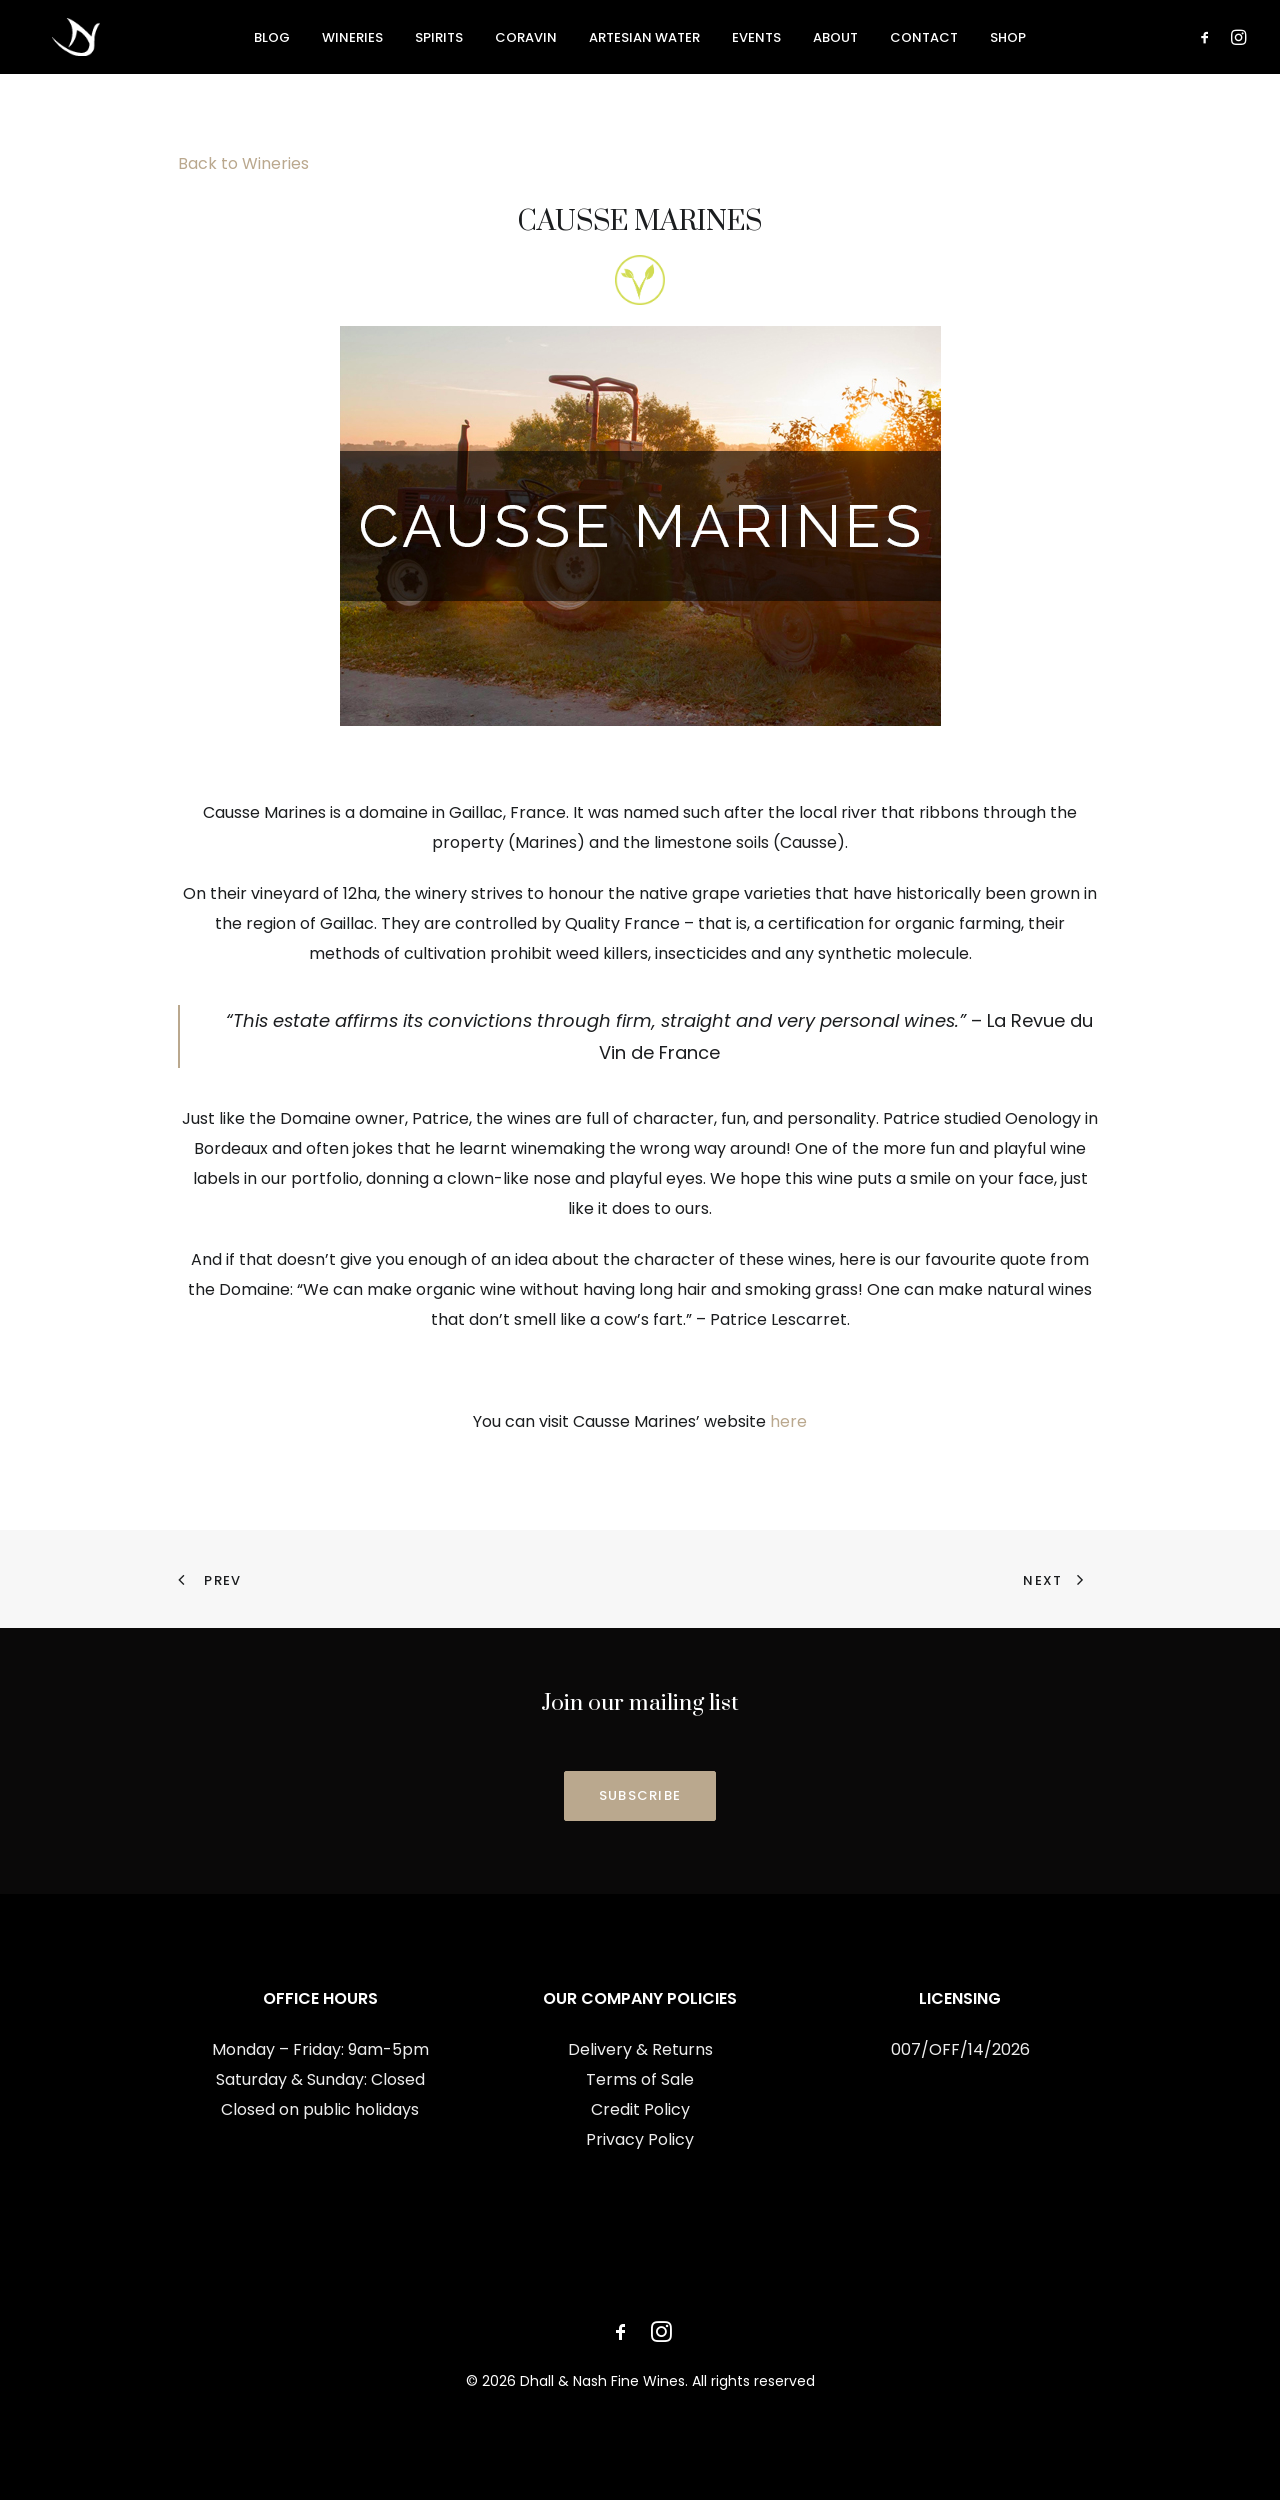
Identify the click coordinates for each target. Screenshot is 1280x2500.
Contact (924, 39)
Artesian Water (644, 39)
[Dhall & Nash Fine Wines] (60, 39)
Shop (1008, 39)
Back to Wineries (243, 163)
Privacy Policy (640, 2139)
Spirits (439, 39)
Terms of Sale (640, 2079)
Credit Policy (640, 2109)
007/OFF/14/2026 (960, 2049)
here (788, 1421)
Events (756, 39)
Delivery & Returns (640, 2049)
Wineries (352, 39)
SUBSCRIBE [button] (640, 1795)
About (835, 39)
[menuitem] (272, 39)
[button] (1208, 39)
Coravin (526, 39)
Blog (272, 39)
